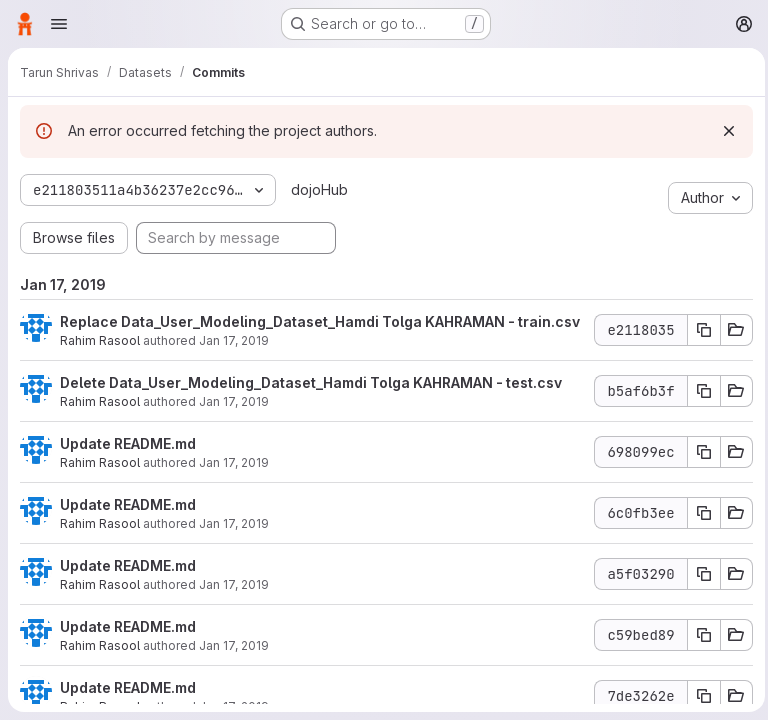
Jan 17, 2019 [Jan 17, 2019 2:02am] (234, 421)
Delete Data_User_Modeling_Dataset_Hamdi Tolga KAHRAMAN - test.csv (311, 402)
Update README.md (128, 463)
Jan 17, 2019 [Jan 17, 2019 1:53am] (234, 543)
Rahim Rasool (100, 360)
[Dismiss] (724, 131)
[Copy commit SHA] (699, 340)
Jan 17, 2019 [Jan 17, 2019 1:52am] (234, 604)
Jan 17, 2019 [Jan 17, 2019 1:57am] (234, 482)
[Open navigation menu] (59, 24)
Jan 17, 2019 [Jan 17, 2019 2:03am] (234, 360)
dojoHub (317, 189)
